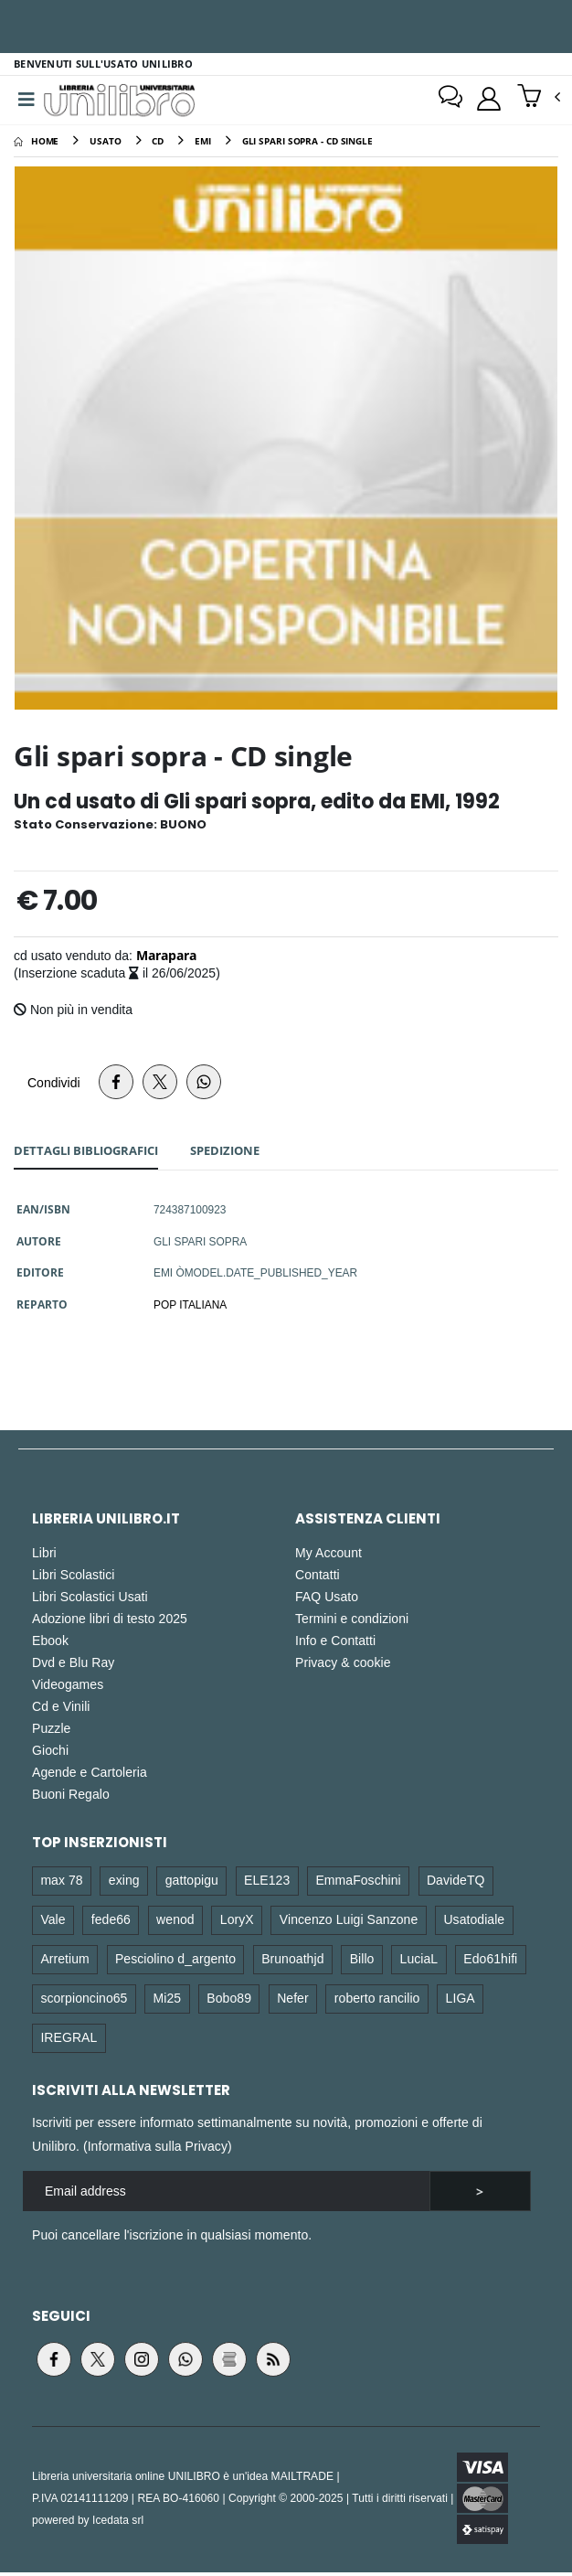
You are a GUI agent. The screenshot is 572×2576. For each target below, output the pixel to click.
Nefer (293, 2000)
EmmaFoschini (357, 1883)
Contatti (317, 1578)
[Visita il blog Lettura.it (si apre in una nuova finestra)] (229, 2363)
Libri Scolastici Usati (90, 1600)
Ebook (50, 1643)
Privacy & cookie (343, 1665)
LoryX (237, 1922)
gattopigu (191, 1883)
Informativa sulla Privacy (158, 2149)
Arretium (64, 1961)
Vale (52, 1922)
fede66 (111, 1922)
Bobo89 (229, 2000)
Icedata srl (117, 2523)
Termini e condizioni (351, 1621)
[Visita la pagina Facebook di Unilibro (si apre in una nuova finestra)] (54, 2363)
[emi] (203, 143)
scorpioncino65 (83, 2000)
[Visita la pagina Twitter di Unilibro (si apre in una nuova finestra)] (97, 2363)
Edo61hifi (490, 1961)
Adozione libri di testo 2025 (109, 1621)
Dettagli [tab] (86, 1153)
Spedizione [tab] (225, 1153)
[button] (538, 99)
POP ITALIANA (190, 1307)
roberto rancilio (377, 2000)
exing (124, 1883)
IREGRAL (68, 2039)
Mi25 (168, 2000)
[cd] (158, 143)
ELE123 (267, 1883)
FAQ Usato (326, 1600)
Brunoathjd (292, 1961)
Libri (44, 1556)
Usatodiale (473, 1922)
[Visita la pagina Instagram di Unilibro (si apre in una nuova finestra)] (141, 2363)
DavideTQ (456, 1883)
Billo (362, 1961)
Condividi (53, 1085)
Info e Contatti (335, 1643)
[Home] (36, 143)
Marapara (166, 958)
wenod (175, 1922)
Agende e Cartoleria (89, 1775)
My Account (328, 1556)
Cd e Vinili (61, 1709)
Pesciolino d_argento (175, 1961)
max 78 (61, 1883)
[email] (226, 2194)
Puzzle (51, 1731)
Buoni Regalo (71, 1797)
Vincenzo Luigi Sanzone (349, 1922)
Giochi (50, 1753)
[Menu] (26, 101)
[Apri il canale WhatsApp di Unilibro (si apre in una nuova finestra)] (185, 2363)
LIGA (460, 2000)
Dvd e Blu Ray (73, 1665)
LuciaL (419, 1961)
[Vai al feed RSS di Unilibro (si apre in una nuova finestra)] (273, 2363)
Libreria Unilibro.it (106, 1522)
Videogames (67, 1687)
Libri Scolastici (73, 1578)
